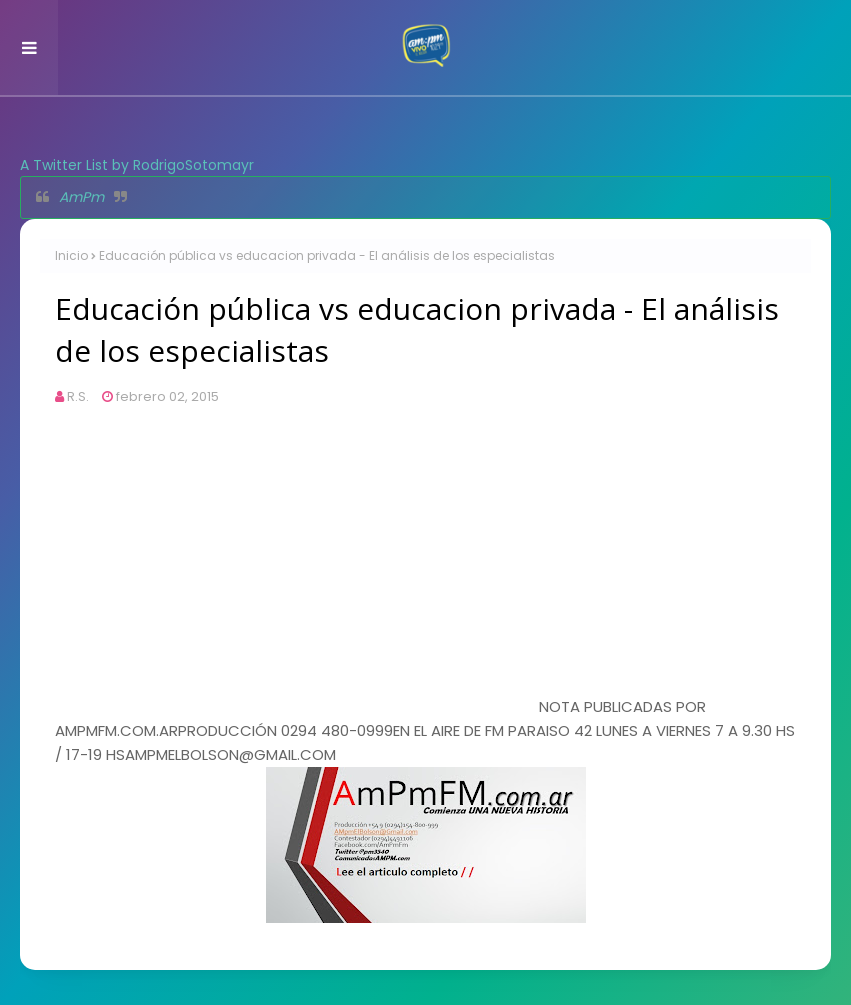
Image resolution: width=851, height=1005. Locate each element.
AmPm (81, 197)
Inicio (71, 255)
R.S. (78, 396)
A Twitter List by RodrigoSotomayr (137, 165)
